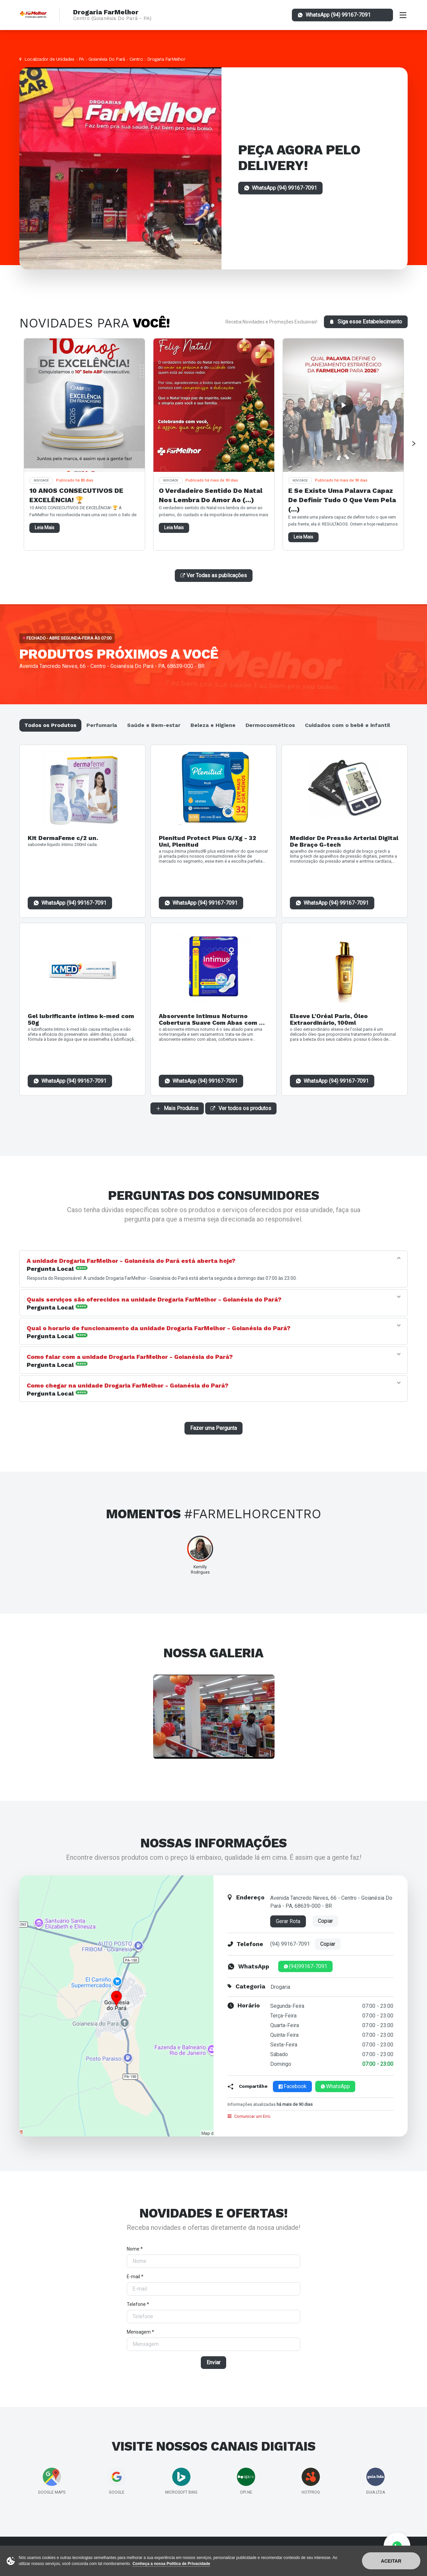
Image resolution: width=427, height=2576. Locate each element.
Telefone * (138, 2304)
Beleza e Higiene (213, 725)
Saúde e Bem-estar (153, 725)
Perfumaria (101, 725)
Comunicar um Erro (249, 2116)
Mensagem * (140, 2332)
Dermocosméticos (270, 725)
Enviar (213, 2362)
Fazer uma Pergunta (213, 1428)
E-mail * (135, 2276)
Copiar (325, 1921)
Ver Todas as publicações (213, 575)
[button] (208, 1260)
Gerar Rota (288, 1921)
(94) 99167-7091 (290, 1944)
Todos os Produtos (50, 725)
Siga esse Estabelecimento (366, 321)
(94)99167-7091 (305, 1966)
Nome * (135, 2249)
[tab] (210, 1264)
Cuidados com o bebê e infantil (347, 725)
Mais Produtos (177, 1108)
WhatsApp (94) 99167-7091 (73, 903)
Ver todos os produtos (240, 1108)
